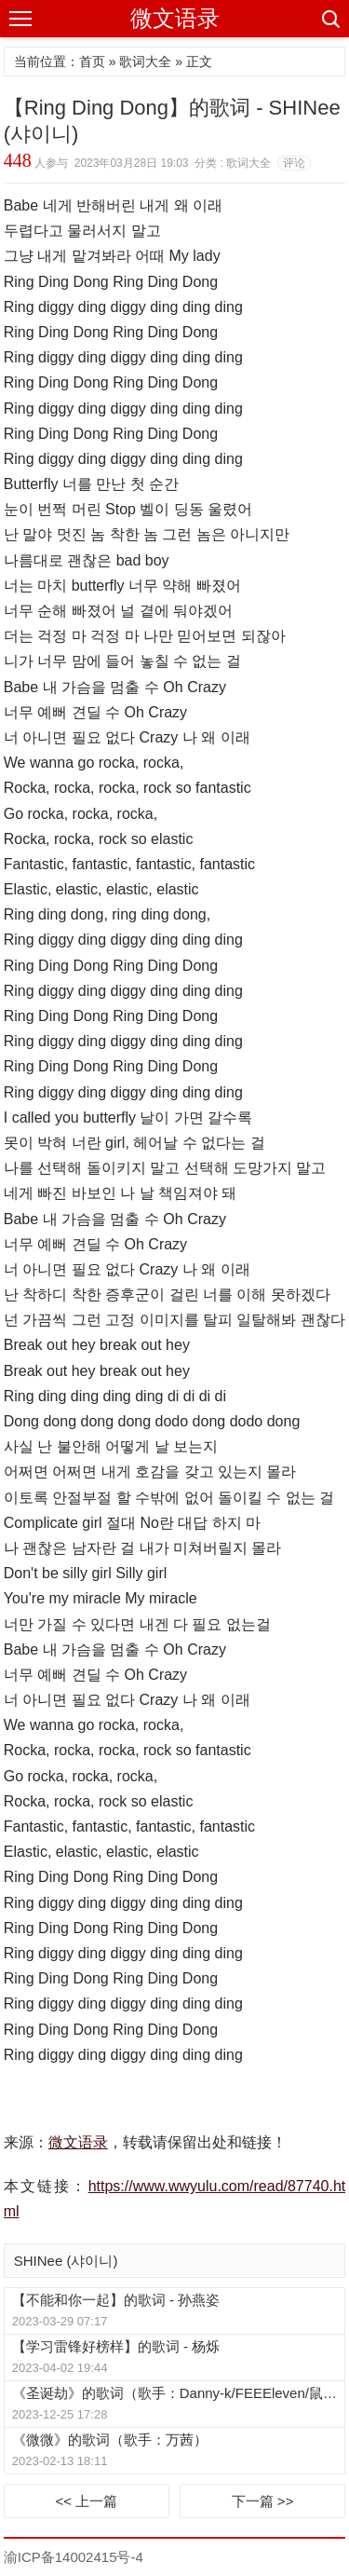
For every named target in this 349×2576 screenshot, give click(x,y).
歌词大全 (145, 61)
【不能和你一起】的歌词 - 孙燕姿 (116, 2300)
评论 (294, 163)
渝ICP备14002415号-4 (73, 2557)
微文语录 (175, 18)
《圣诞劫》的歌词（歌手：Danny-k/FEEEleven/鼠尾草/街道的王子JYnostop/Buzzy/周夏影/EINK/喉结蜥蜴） (177, 2393)
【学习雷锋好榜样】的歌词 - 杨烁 (116, 2346)
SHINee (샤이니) (66, 2261)
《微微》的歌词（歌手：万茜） (110, 2439)
